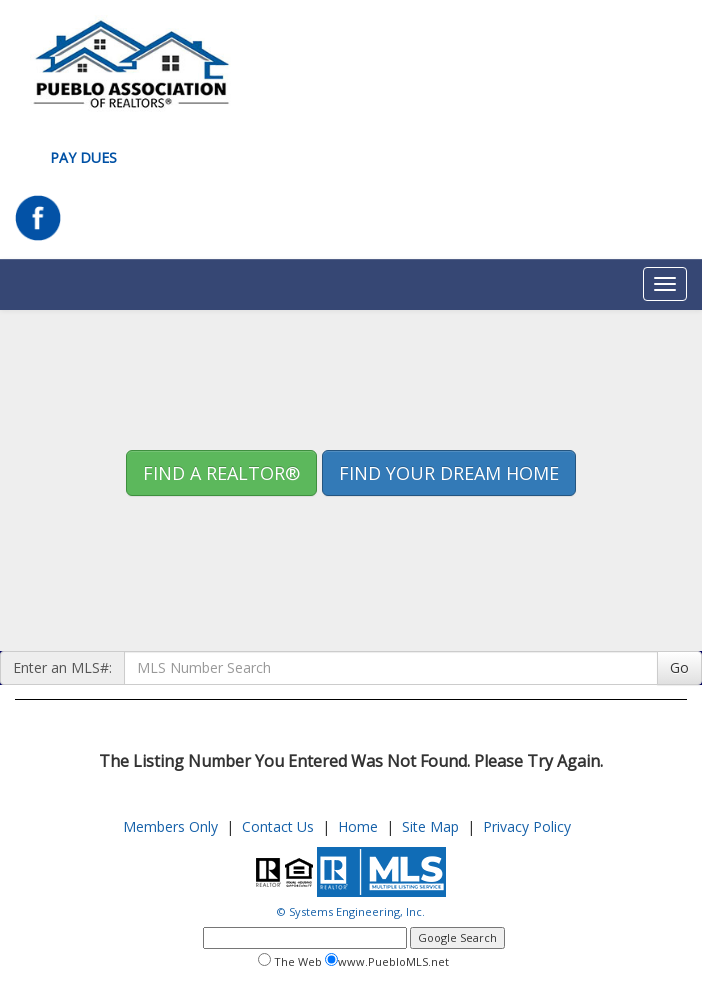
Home (358, 826)
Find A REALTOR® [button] (221, 473)
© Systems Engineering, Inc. (351, 911)
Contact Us (278, 826)
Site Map (430, 826)
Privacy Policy (527, 826)
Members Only (170, 826)
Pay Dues (83, 157)
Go (679, 667)
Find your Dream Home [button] (449, 473)
